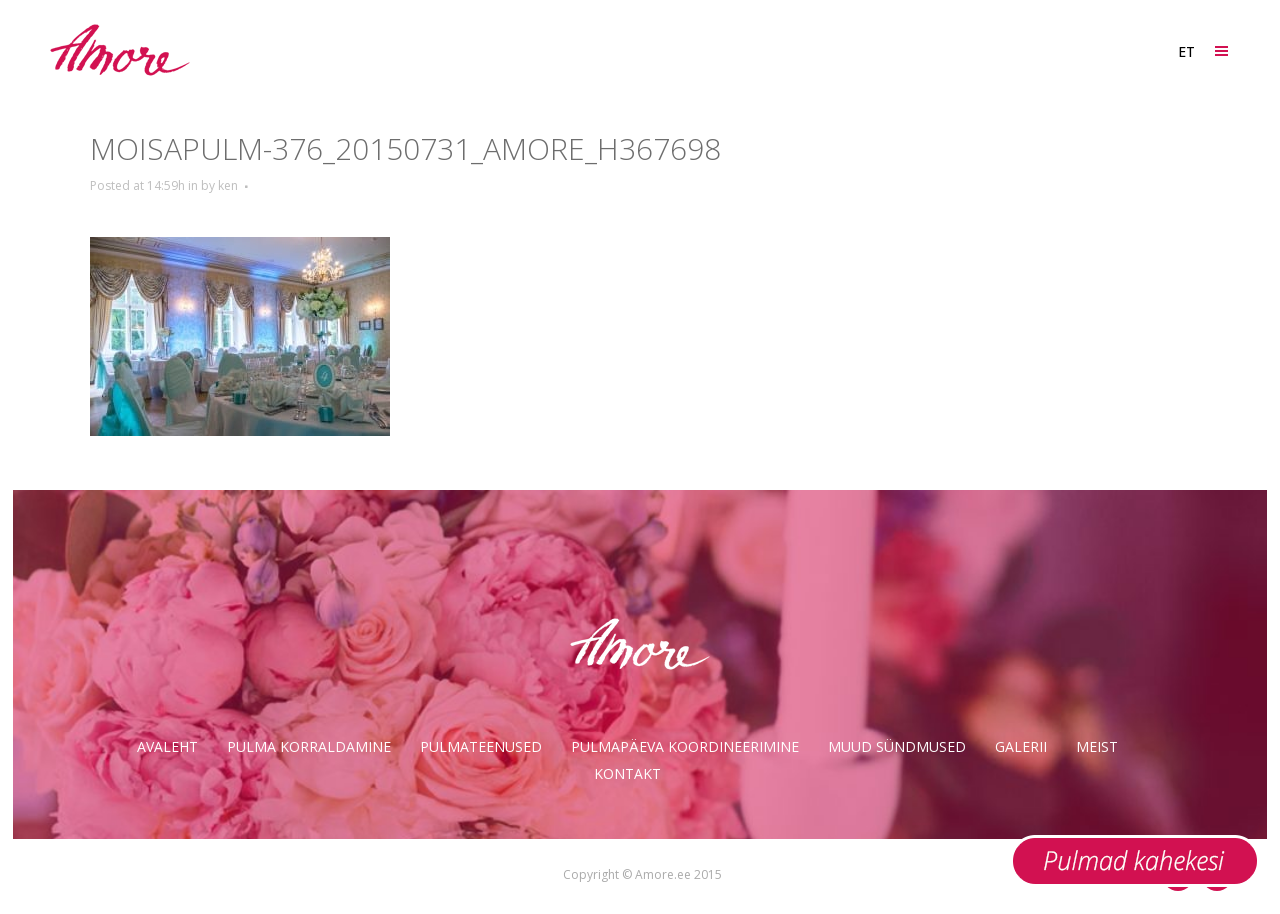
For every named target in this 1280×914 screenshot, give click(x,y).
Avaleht (167, 746)
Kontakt (627, 773)
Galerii (1021, 746)
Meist (1097, 746)
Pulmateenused (481, 746)
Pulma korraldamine (309, 746)
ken (228, 185)
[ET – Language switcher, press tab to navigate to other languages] (1185, 51)
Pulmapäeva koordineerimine (685, 746)
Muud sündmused (897, 746)
